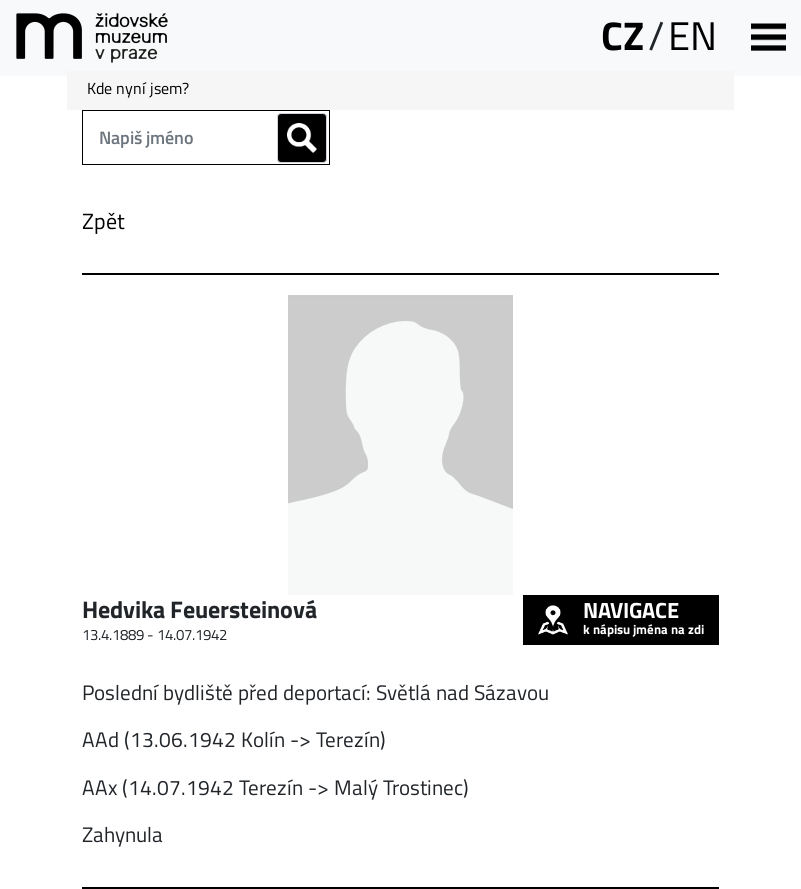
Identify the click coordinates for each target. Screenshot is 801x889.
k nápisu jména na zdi (621, 617)
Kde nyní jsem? (138, 88)
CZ (622, 35)
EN (692, 35)
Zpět (103, 221)
